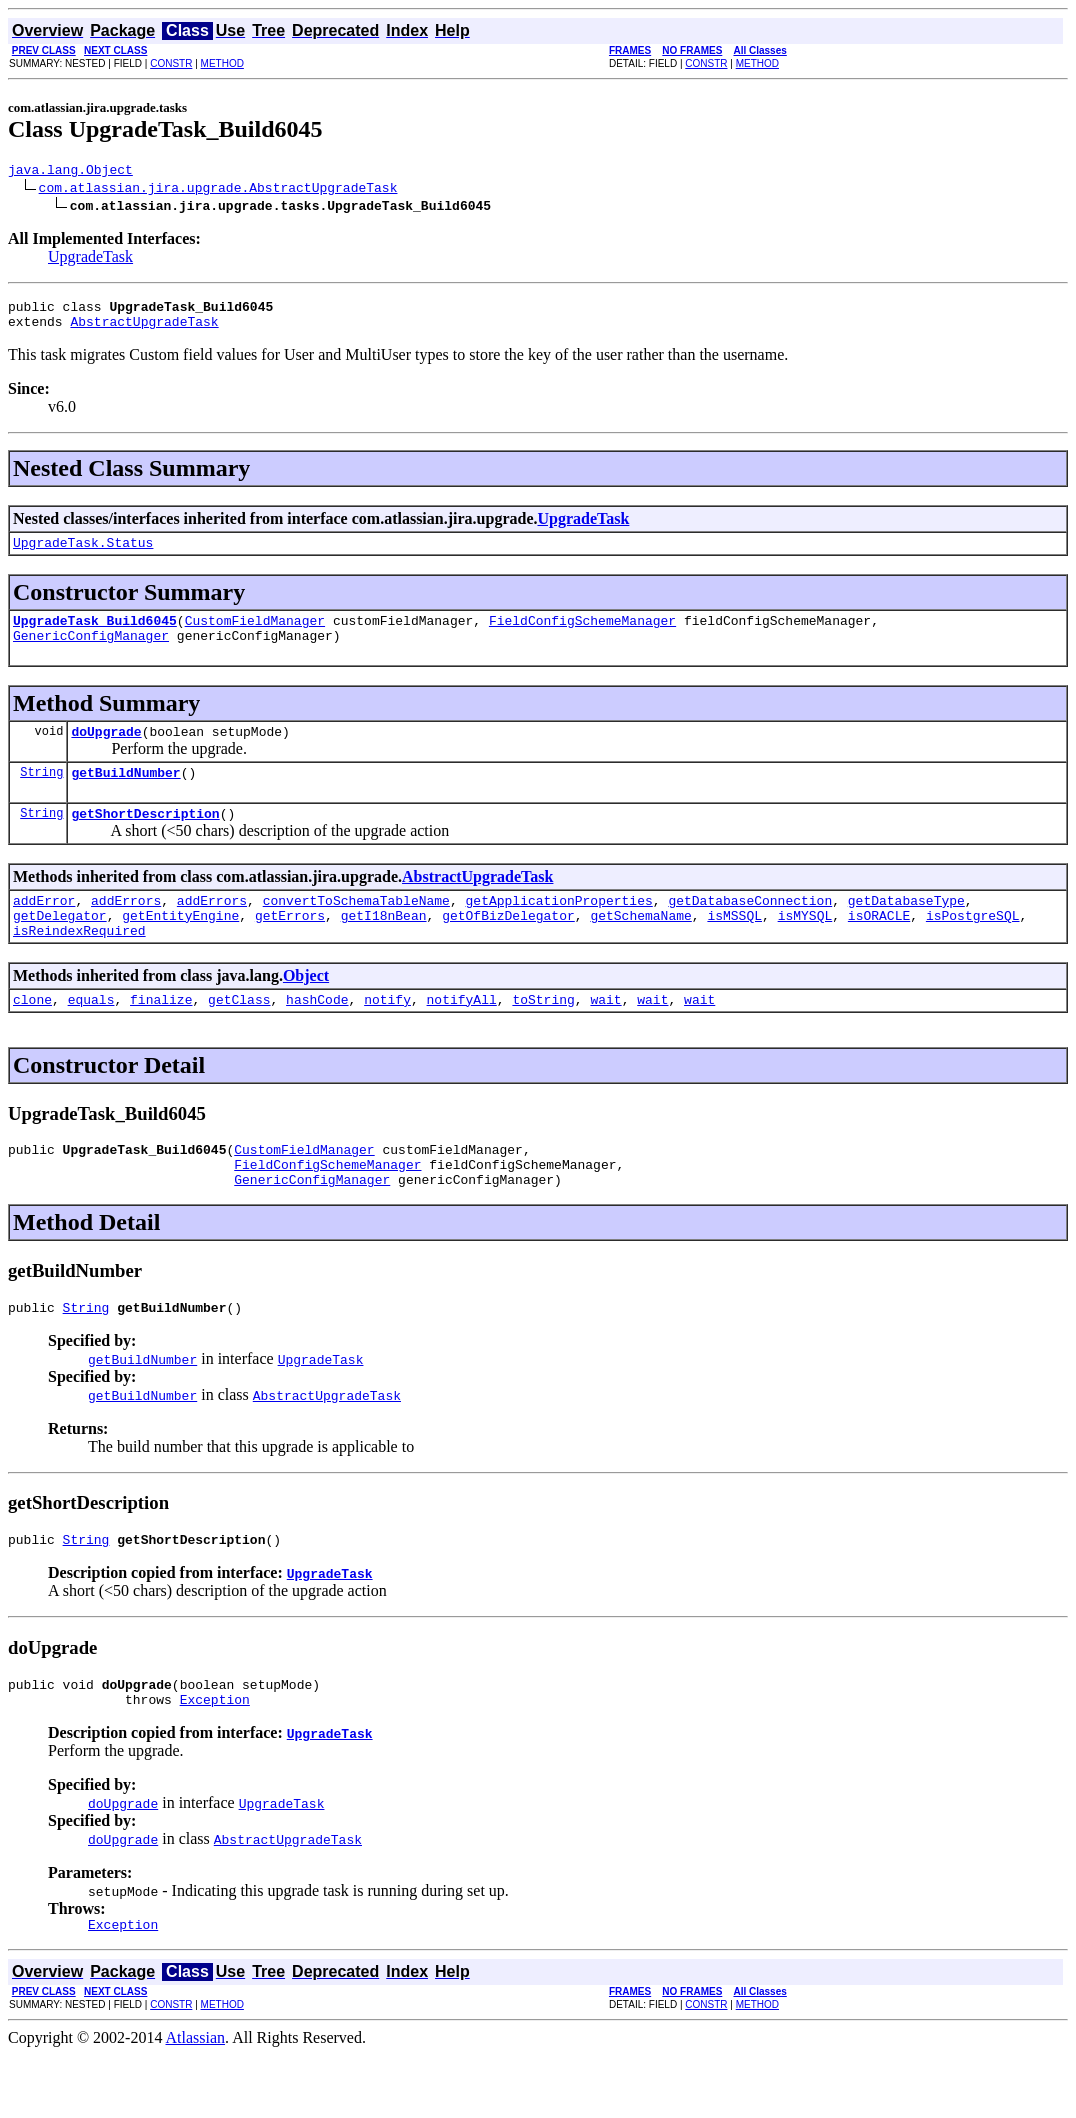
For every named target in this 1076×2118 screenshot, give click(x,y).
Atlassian (196, 2100)
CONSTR (171, 63)
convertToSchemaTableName (356, 930)
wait (605, 1038)
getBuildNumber (125, 796)
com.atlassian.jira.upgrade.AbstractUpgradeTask (218, 190)
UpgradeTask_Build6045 (95, 635)
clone (32, 1038)
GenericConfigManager (91, 653)
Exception (215, 1759)
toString (543, 1038)
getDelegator (60, 948)
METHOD (222, 63)
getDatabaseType (906, 930)
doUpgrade (106, 752)
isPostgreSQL (973, 948)
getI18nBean (384, 948)
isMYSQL (805, 948)
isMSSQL (734, 948)
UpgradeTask (90, 259)
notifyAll (462, 1038)
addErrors (126, 930)
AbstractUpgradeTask (144, 330)
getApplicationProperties (558, 930)
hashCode (317, 1038)
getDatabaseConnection (750, 930)
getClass (239, 1038)
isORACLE (879, 948)
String (41, 795)
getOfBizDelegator (508, 948)
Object (306, 1011)
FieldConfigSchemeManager (582, 635)
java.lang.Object (70, 172)
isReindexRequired (79, 966)
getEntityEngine (180, 948)
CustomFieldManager (255, 635)
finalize (161, 1038)
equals (91, 1038)
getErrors (290, 948)
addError (44, 930)
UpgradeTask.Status (83, 554)
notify (387, 1038)
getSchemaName (640, 948)
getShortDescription (145, 840)
